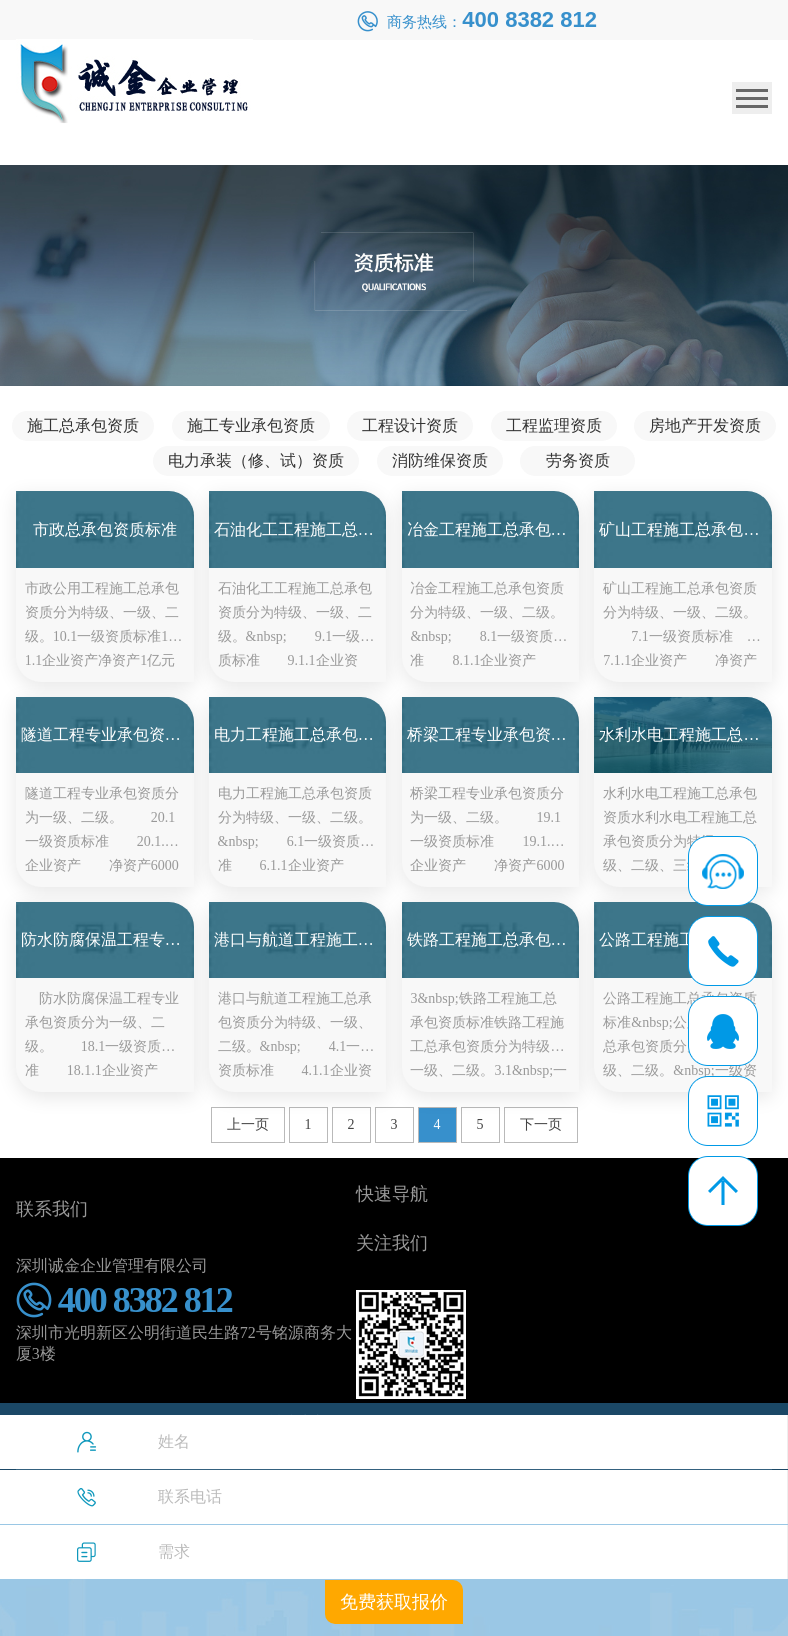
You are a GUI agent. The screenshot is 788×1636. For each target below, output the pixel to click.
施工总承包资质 (83, 425)
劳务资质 (578, 460)
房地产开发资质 (705, 425)
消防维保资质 (440, 460)
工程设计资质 (410, 425)
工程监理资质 (554, 425)
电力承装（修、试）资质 (256, 460)
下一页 (541, 1124)
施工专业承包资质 (251, 425)
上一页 (248, 1124)
